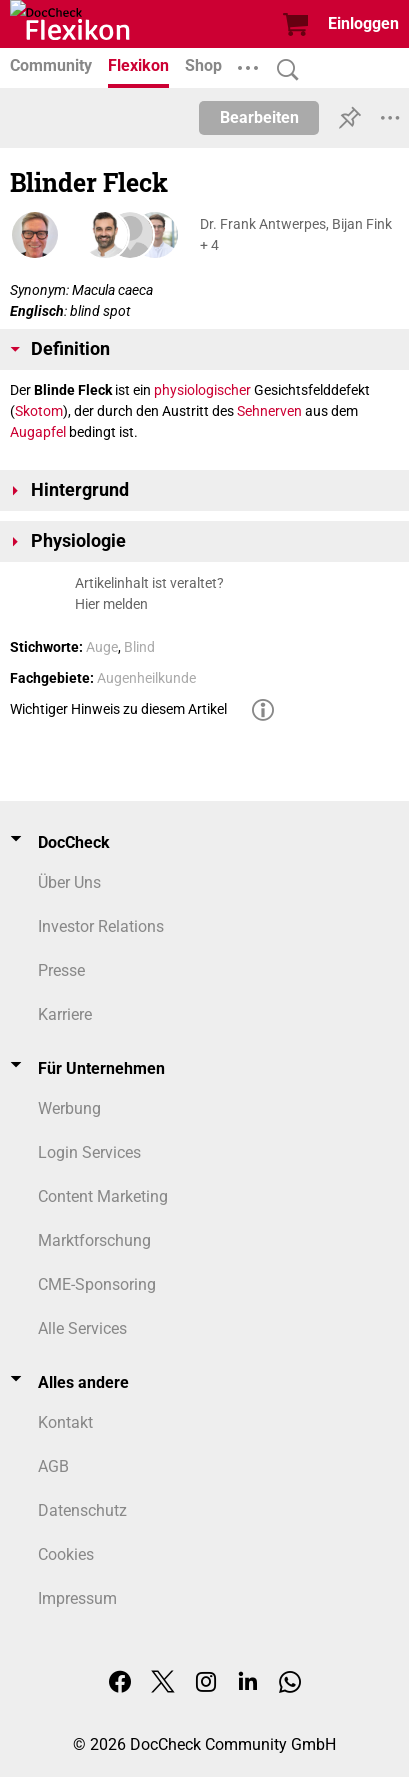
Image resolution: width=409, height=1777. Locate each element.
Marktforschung (94, 1240)
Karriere (65, 1014)
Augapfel (38, 432)
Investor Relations (101, 926)
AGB (53, 1466)
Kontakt (65, 1422)
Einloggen (363, 23)
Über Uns (69, 882)
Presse (61, 970)
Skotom (39, 411)
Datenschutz (82, 1510)
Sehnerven (269, 411)
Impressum (77, 1598)
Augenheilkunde (146, 678)
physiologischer (202, 390)
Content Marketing (103, 1196)
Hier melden (111, 604)
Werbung (69, 1108)
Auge (102, 647)
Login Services (89, 1152)
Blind (139, 647)
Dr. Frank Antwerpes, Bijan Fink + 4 (296, 234)
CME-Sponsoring (97, 1284)
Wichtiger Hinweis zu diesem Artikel (118, 709)
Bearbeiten (259, 117)
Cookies (66, 1554)
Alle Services (82, 1328)
